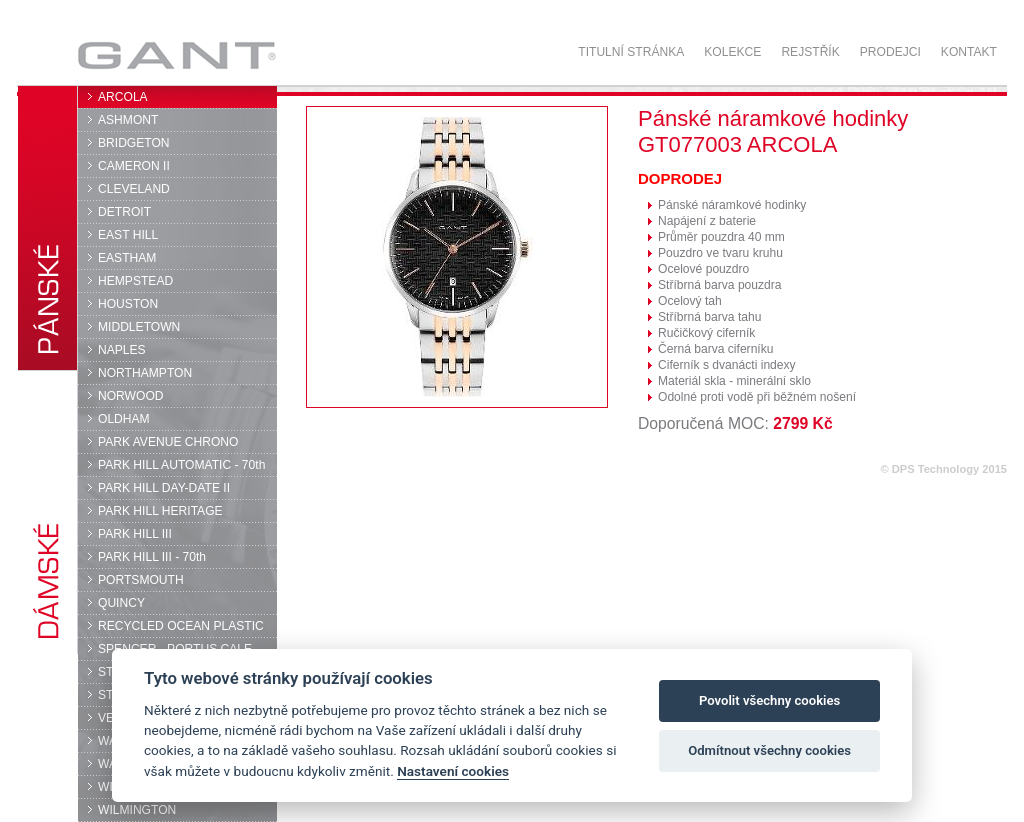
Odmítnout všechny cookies (769, 750)
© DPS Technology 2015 (943, 469)
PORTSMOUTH (141, 580)
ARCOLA (123, 97)
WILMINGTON (137, 810)
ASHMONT (128, 120)
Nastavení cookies (453, 771)
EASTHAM (127, 258)
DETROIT (124, 212)
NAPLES (122, 350)
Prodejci (890, 52)
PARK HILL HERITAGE (160, 511)
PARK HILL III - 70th (152, 557)
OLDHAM (124, 419)
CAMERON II (134, 166)
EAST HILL (128, 235)
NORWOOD (131, 396)
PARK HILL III (135, 534)
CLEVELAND (134, 189)
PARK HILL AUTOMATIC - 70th (181, 465)
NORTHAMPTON (145, 373)
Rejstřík (810, 52)
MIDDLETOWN (139, 327)
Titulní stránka (631, 52)
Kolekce (732, 52)
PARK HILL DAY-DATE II (164, 488)
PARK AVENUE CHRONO (168, 442)
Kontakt (969, 52)
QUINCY (121, 603)
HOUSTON (128, 304)
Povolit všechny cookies (769, 700)
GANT (176, 55)
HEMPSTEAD (135, 281)
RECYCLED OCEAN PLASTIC (181, 626)
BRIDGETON (134, 143)
